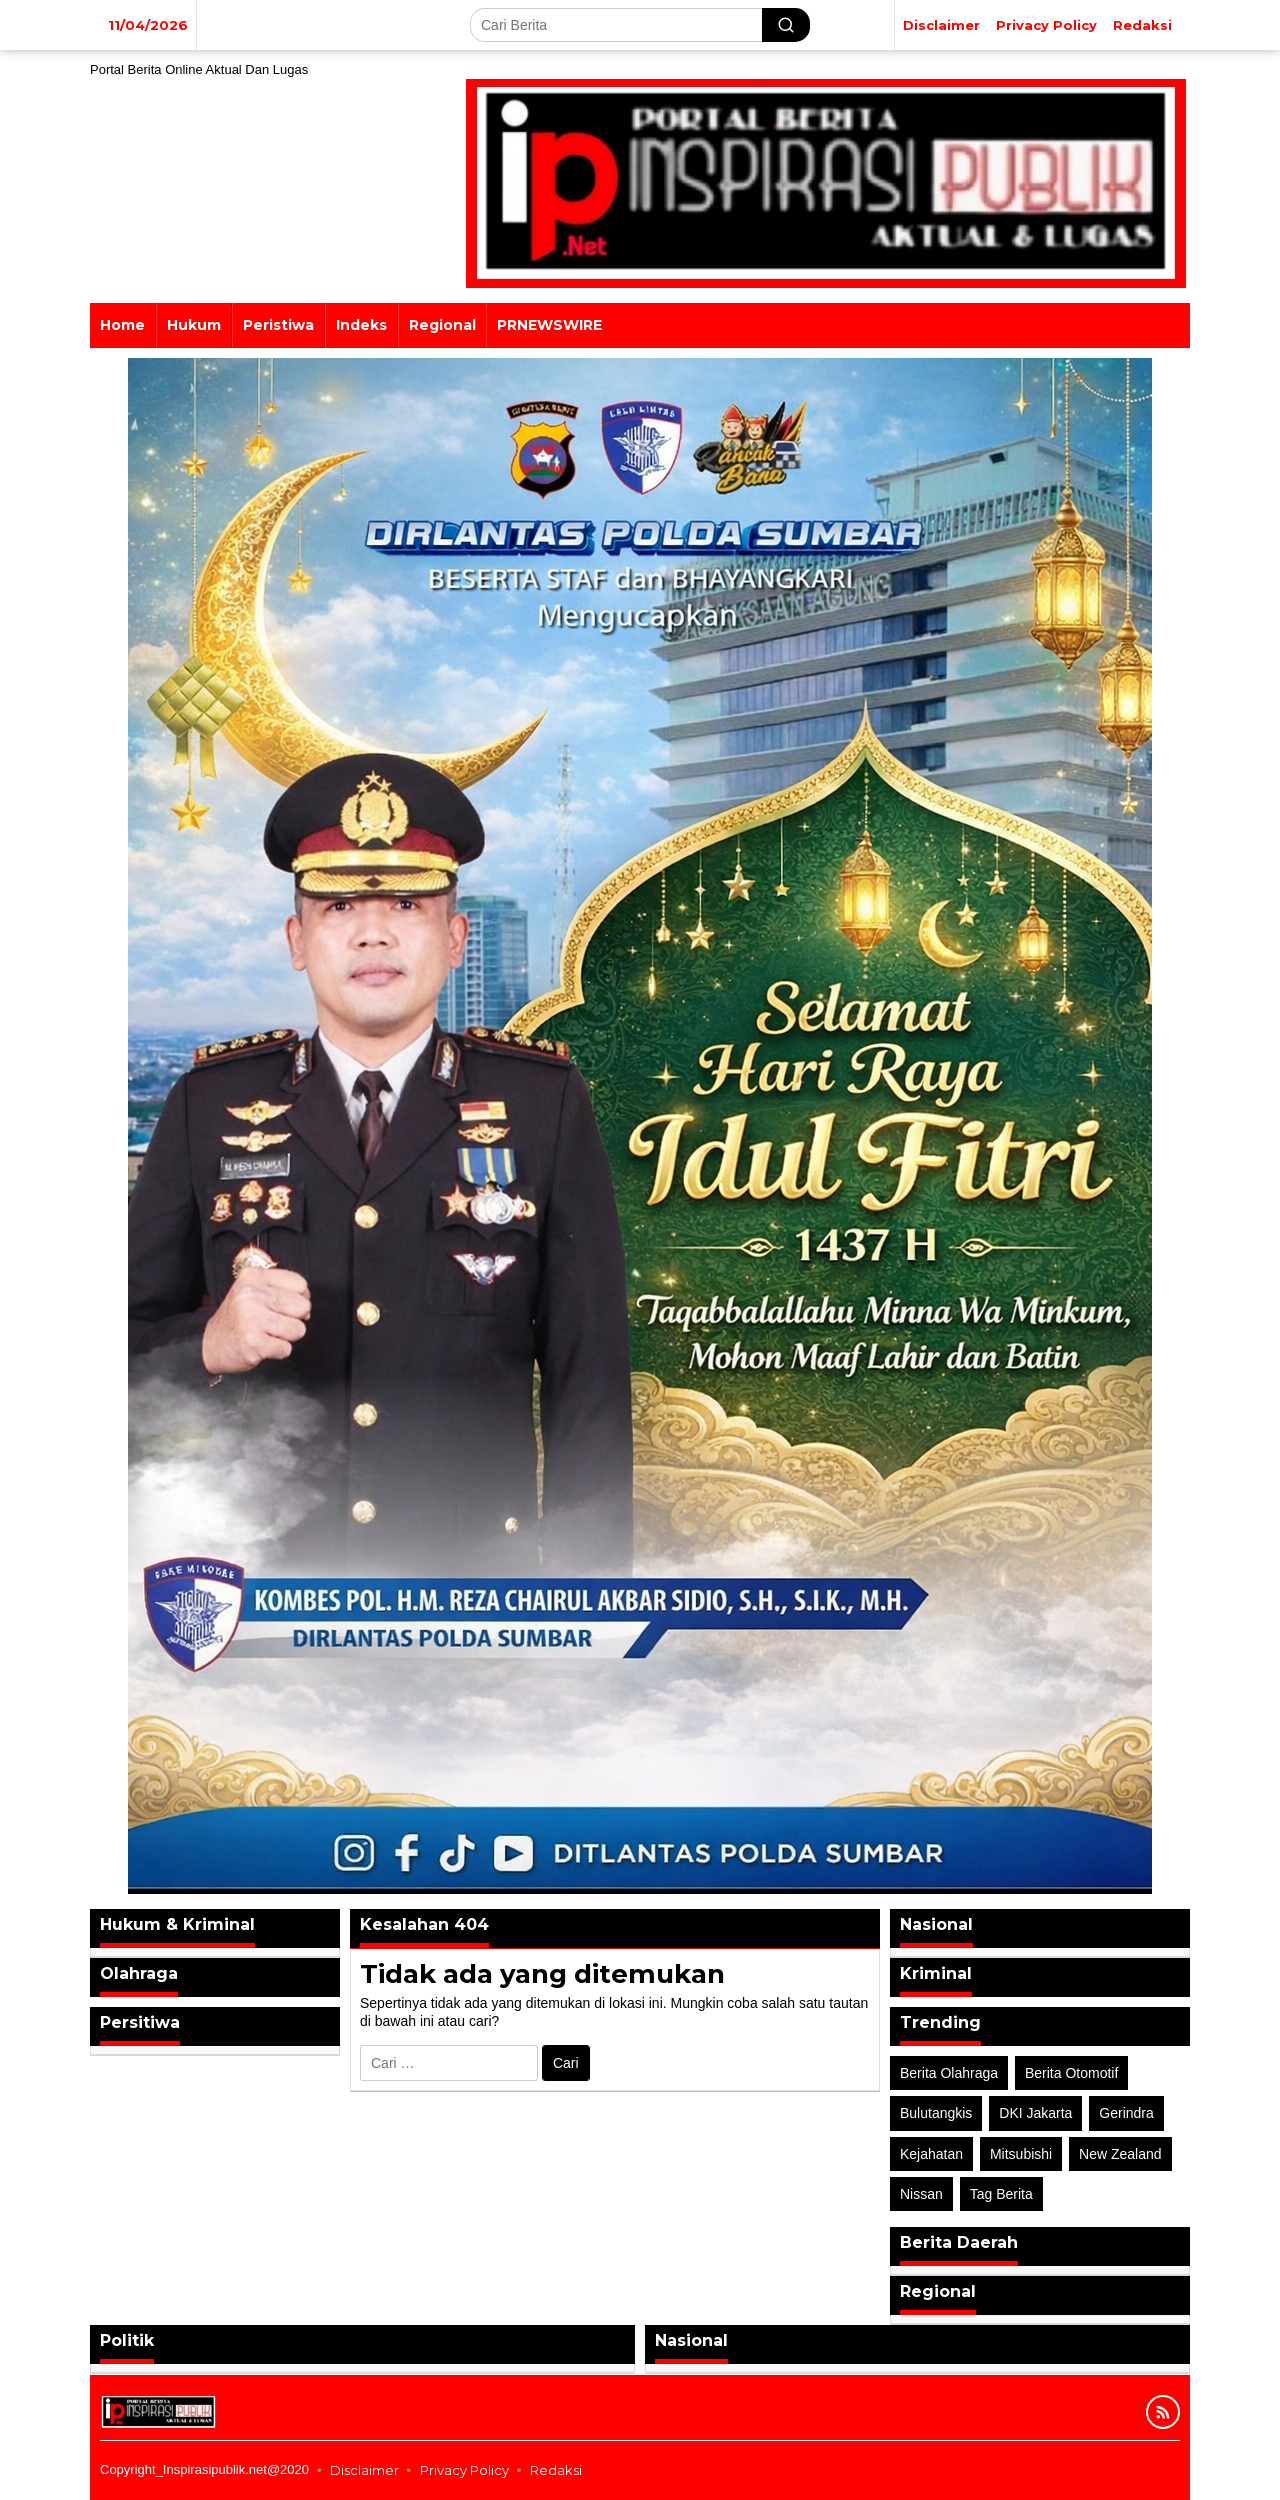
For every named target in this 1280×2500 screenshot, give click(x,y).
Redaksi (556, 2470)
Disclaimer (364, 2470)
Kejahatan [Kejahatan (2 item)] (931, 2154)
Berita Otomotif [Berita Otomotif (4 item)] (1071, 2073)
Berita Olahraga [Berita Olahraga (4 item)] (949, 2073)
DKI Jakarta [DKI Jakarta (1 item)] (1035, 2113)
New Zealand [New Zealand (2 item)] (1120, 2154)
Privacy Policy (464, 2470)
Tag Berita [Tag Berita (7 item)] (1001, 2194)
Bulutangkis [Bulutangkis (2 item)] (936, 2113)
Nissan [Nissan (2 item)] (921, 2194)
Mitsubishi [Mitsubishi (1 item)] (1021, 2154)
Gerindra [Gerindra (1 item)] (1126, 2113)
